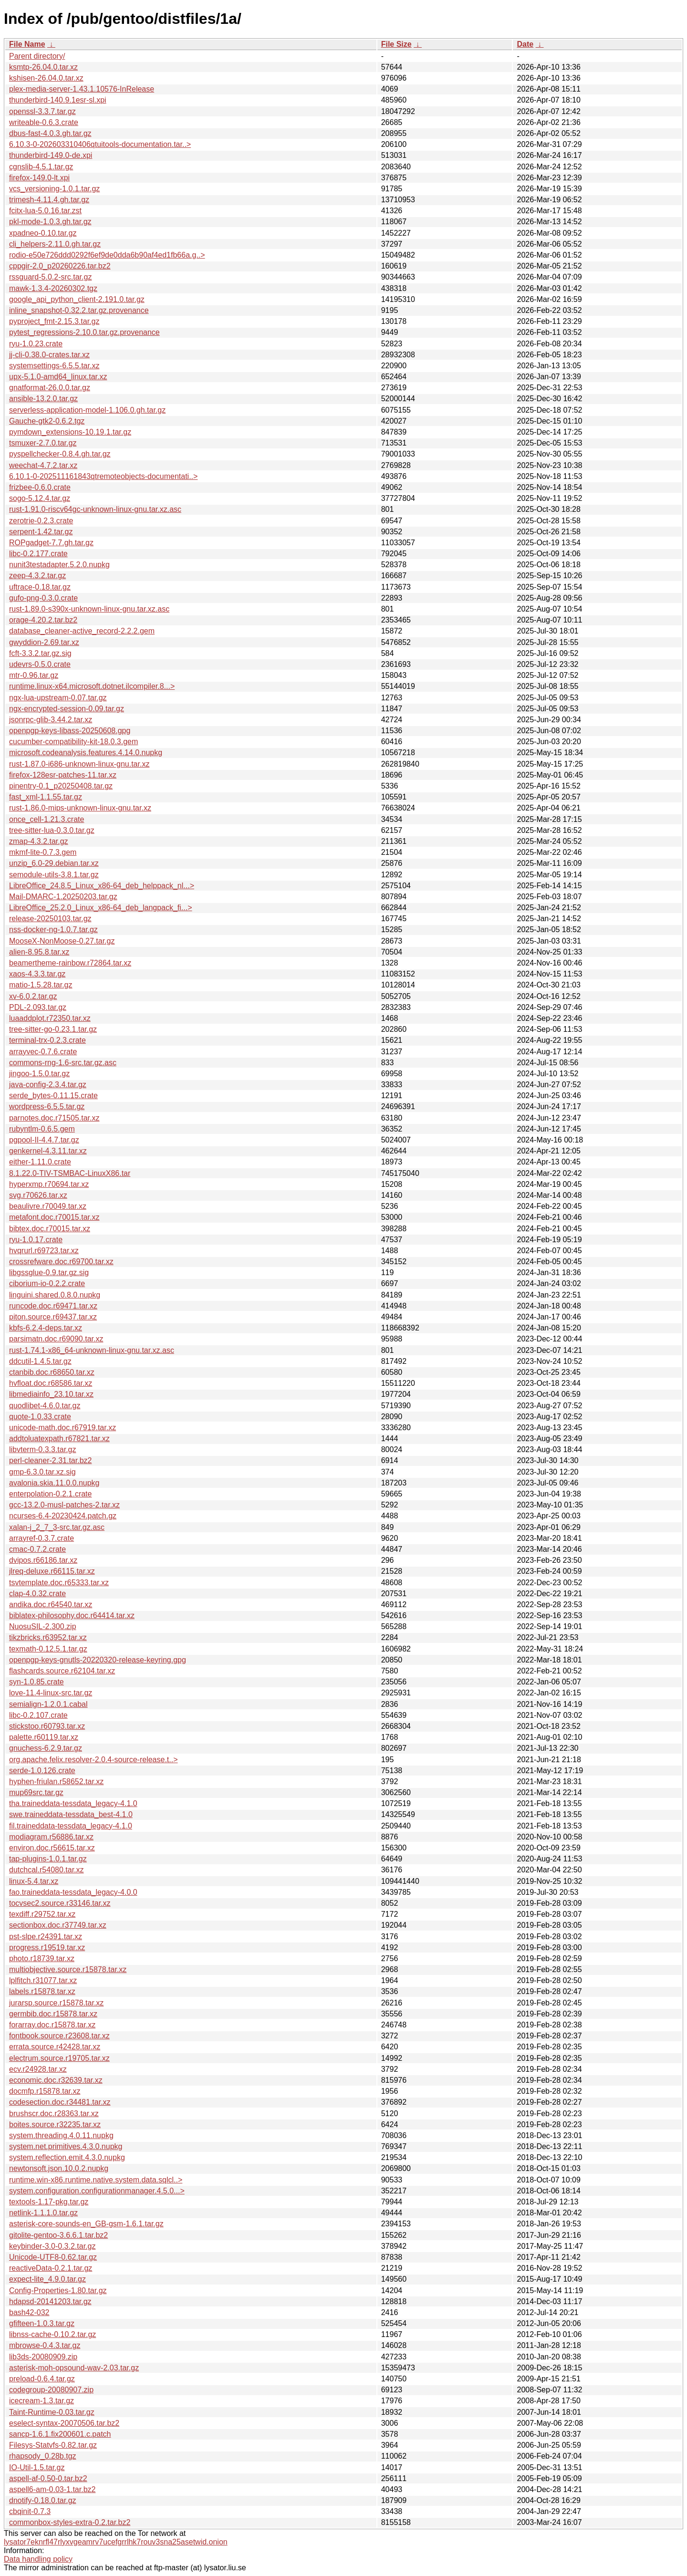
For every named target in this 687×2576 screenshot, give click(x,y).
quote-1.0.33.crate (40, 1417)
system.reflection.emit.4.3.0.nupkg (67, 2157)
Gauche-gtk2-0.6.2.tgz (46, 421)
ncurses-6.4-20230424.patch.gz (62, 1516)
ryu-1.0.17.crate (35, 1240)
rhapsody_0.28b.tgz (42, 2456)
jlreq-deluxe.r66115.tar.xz (52, 1571)
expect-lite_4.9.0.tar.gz (47, 2279)
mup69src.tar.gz (36, 1792)
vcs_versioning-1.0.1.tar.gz (54, 189)
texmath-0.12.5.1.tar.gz (48, 1649)
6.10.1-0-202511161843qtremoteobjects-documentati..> (103, 476)
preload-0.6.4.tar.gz (42, 2379)
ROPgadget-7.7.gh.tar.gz (51, 543)
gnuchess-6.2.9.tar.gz (45, 1748)
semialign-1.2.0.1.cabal (48, 1704)
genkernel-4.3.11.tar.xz (48, 1151)
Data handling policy (38, 2559)
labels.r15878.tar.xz (42, 1991)
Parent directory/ (37, 56)
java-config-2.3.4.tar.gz (47, 1084)
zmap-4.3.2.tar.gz (38, 841)
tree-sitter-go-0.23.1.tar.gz (53, 1029)
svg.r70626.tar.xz (38, 1195)
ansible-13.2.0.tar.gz (43, 399)
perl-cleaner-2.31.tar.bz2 (50, 1460)
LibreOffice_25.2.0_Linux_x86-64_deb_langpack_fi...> (100, 908)
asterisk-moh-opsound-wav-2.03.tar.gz (74, 2368)
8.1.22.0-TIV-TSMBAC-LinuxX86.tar (69, 1173)
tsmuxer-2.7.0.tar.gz (42, 443)
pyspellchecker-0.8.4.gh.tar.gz (60, 454)
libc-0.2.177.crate (38, 554)
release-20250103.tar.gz (50, 918)
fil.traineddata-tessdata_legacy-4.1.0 (70, 1826)
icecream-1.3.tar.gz (41, 2401)
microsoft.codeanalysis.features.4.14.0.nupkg (85, 752)
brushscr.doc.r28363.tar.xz (54, 2113)
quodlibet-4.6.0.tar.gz (44, 1406)
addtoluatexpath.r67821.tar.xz (59, 1438)
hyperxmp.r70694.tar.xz (49, 1184)
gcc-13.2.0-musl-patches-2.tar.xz (64, 1505)
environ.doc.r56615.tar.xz (52, 1848)
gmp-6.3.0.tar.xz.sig (42, 1472)
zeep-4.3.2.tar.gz (37, 575)
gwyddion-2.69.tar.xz (44, 642)
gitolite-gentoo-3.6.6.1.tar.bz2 (58, 2235)
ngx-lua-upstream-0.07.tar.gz (58, 698)
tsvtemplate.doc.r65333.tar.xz (59, 1583)
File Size (396, 44)
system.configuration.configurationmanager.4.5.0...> (97, 2191)
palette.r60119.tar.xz (43, 1737)
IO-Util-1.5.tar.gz (36, 2467)
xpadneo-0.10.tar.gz (42, 233)
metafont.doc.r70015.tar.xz (54, 1217)
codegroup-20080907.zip (51, 2390)
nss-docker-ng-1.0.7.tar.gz (53, 929)
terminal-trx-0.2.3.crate (47, 1040)
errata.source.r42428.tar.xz (54, 2047)
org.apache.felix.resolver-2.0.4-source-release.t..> (93, 1759)
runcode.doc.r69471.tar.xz (53, 1306)
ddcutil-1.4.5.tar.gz (40, 1361)
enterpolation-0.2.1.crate (50, 1494)
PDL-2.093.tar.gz (37, 1007)
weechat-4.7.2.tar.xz (43, 465)
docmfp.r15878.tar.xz (44, 2091)
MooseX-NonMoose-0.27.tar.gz (61, 941)
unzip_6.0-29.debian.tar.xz (54, 863)
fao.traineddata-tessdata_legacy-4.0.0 (73, 1892)
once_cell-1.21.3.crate (46, 819)
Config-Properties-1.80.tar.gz (58, 2290)
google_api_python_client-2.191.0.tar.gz (77, 299)
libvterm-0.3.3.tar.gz (42, 1449)
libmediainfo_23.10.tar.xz (51, 1394)
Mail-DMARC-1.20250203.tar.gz (63, 897)
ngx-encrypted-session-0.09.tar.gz (66, 709)
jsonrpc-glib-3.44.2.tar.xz (50, 720)
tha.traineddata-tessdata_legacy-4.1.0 (73, 1803)
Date (525, 44)
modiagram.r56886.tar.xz (51, 1837)
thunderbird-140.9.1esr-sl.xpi (57, 100)
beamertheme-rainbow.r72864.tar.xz (70, 963)
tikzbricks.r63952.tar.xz (48, 1637)
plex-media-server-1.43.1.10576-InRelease (81, 89)
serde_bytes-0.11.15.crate (53, 1095)
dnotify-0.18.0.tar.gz (42, 2500)
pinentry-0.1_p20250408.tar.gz (61, 786)
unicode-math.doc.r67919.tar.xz (62, 1427)
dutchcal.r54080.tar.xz (46, 1870)
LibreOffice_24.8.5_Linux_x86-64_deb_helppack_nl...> (101, 886)
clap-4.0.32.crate (37, 1593)
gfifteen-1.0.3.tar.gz (41, 2323)
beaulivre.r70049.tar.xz (47, 1206)
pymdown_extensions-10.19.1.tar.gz (70, 432)
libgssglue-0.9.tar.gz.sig (49, 1272)
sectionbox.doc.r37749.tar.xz (57, 1925)
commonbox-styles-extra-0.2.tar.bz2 (69, 2522)
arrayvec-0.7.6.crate (43, 1052)
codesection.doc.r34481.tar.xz (60, 2102)
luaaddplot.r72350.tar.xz (50, 1018)
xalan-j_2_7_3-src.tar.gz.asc (56, 1527)
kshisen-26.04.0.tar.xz (46, 78)
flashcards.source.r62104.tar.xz (62, 1671)
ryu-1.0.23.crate (35, 344)
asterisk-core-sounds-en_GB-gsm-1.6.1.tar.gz (86, 2224)
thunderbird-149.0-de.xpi (50, 155)
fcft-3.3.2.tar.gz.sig (40, 653)
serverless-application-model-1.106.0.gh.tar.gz (87, 410)
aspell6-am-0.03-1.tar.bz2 (52, 2489)
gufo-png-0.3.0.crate (43, 598)
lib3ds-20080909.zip (43, 2357)
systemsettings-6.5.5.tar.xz (54, 366)
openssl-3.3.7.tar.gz (42, 111)
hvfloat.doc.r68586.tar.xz (50, 1383)
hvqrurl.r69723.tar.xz (44, 1250)
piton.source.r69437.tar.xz (53, 1317)
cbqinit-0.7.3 (30, 2511)
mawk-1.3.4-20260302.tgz (53, 288)
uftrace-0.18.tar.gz (40, 587)
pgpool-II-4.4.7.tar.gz (44, 1140)
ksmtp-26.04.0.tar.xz (43, 67)
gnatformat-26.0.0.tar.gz (49, 388)
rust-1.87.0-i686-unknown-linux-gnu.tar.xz (79, 764)
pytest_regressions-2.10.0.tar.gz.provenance (84, 332)
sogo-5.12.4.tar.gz (39, 498)
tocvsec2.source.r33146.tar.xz (60, 1903)
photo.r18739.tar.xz (41, 1958)
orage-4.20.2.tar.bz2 (43, 620)
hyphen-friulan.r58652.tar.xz (56, 1781)
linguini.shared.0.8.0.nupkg (54, 1295)
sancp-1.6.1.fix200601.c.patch (60, 2434)
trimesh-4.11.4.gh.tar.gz (49, 200)
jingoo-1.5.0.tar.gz (39, 1074)
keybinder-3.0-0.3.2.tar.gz (52, 2246)
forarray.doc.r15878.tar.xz (52, 2025)
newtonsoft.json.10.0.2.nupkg (58, 2168)
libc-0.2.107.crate (38, 1715)
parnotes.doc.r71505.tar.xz (54, 1118)
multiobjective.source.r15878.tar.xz (67, 1969)
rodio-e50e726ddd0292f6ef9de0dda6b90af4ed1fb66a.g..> (107, 255)
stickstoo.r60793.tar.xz (47, 1726)
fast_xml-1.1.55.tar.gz (45, 797)
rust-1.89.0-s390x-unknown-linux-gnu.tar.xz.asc (89, 609)
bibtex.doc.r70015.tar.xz (49, 1229)
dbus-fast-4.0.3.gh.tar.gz (50, 133)
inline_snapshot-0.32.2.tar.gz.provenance (79, 310)
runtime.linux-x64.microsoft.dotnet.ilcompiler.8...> (92, 686)
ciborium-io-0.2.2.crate (47, 1283)
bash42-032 (29, 2312)
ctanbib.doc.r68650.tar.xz (51, 1372)
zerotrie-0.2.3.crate (41, 521)
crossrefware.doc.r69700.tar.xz (61, 1261)
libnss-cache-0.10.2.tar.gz (52, 2334)
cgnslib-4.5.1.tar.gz (41, 167)
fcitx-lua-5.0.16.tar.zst (45, 211)
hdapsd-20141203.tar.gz (50, 2301)
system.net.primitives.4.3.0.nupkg (65, 2146)
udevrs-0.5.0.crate (40, 664)
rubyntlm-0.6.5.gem (42, 1129)
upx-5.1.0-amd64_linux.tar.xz (58, 377)
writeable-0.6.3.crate (43, 122)
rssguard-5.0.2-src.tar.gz (50, 277)
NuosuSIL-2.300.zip (42, 1626)
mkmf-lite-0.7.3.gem (42, 852)
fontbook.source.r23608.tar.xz (59, 2036)
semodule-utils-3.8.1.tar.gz (54, 875)
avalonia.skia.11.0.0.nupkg (54, 1483)
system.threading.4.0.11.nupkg (61, 2135)
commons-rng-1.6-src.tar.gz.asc (62, 1063)
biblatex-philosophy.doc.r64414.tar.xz (72, 1615)
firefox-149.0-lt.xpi (39, 178)
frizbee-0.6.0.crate (40, 487)
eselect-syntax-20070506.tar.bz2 (64, 2423)
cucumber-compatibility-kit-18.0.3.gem (73, 741)
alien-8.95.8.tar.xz (39, 952)
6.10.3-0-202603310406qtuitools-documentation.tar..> (100, 144)
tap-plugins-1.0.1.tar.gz (48, 1859)
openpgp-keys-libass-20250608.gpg (69, 731)
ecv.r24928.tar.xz (38, 2069)
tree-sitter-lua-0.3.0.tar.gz (51, 830)
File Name (27, 44)
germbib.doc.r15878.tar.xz (53, 2014)
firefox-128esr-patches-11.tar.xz (62, 775)
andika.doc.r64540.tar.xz (50, 1604)
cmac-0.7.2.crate (37, 1549)
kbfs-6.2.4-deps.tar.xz (45, 1328)
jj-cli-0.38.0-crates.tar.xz (49, 355)
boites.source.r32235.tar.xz (55, 2124)
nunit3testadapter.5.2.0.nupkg (59, 565)
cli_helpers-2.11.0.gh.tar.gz (55, 244)
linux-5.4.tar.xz (33, 1881)
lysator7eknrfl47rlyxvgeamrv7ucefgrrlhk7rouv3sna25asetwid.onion (116, 2542)
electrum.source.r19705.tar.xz (59, 2058)
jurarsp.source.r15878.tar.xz (56, 2003)
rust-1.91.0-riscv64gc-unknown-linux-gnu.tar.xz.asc (95, 509)
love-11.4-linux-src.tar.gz (50, 1693)
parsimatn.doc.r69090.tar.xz (56, 1339)
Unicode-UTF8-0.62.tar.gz (53, 2257)
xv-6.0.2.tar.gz (33, 996)
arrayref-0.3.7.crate (41, 1538)
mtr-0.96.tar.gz (33, 675)
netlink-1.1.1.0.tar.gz (43, 2213)
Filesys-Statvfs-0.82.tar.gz (53, 2445)
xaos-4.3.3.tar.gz (37, 974)
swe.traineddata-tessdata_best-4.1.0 (71, 1814)
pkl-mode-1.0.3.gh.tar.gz (50, 222)
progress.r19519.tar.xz (47, 1947)
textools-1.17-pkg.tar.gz (48, 2202)
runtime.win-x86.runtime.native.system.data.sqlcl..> (95, 2180)
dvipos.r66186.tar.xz (43, 1560)
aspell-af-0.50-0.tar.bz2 (48, 2478)
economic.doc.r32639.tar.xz (56, 2080)
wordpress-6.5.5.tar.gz (46, 1106)
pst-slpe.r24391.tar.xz (45, 1936)
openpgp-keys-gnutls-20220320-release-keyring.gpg (97, 1660)
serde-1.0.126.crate (42, 1770)
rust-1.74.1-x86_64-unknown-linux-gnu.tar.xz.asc (91, 1350)
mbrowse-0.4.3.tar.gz (44, 2345)
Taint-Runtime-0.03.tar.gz (51, 2412)
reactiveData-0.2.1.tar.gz (50, 2268)
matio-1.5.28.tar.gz (41, 985)
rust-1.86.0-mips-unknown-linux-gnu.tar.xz (80, 808)
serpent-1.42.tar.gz (41, 532)
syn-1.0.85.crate (36, 1682)
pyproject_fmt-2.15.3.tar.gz (54, 321)
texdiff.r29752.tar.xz (42, 1914)
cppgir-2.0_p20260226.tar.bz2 (60, 266)
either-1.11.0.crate (40, 1162)
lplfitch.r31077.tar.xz (43, 1980)
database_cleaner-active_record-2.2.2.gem (82, 631)
